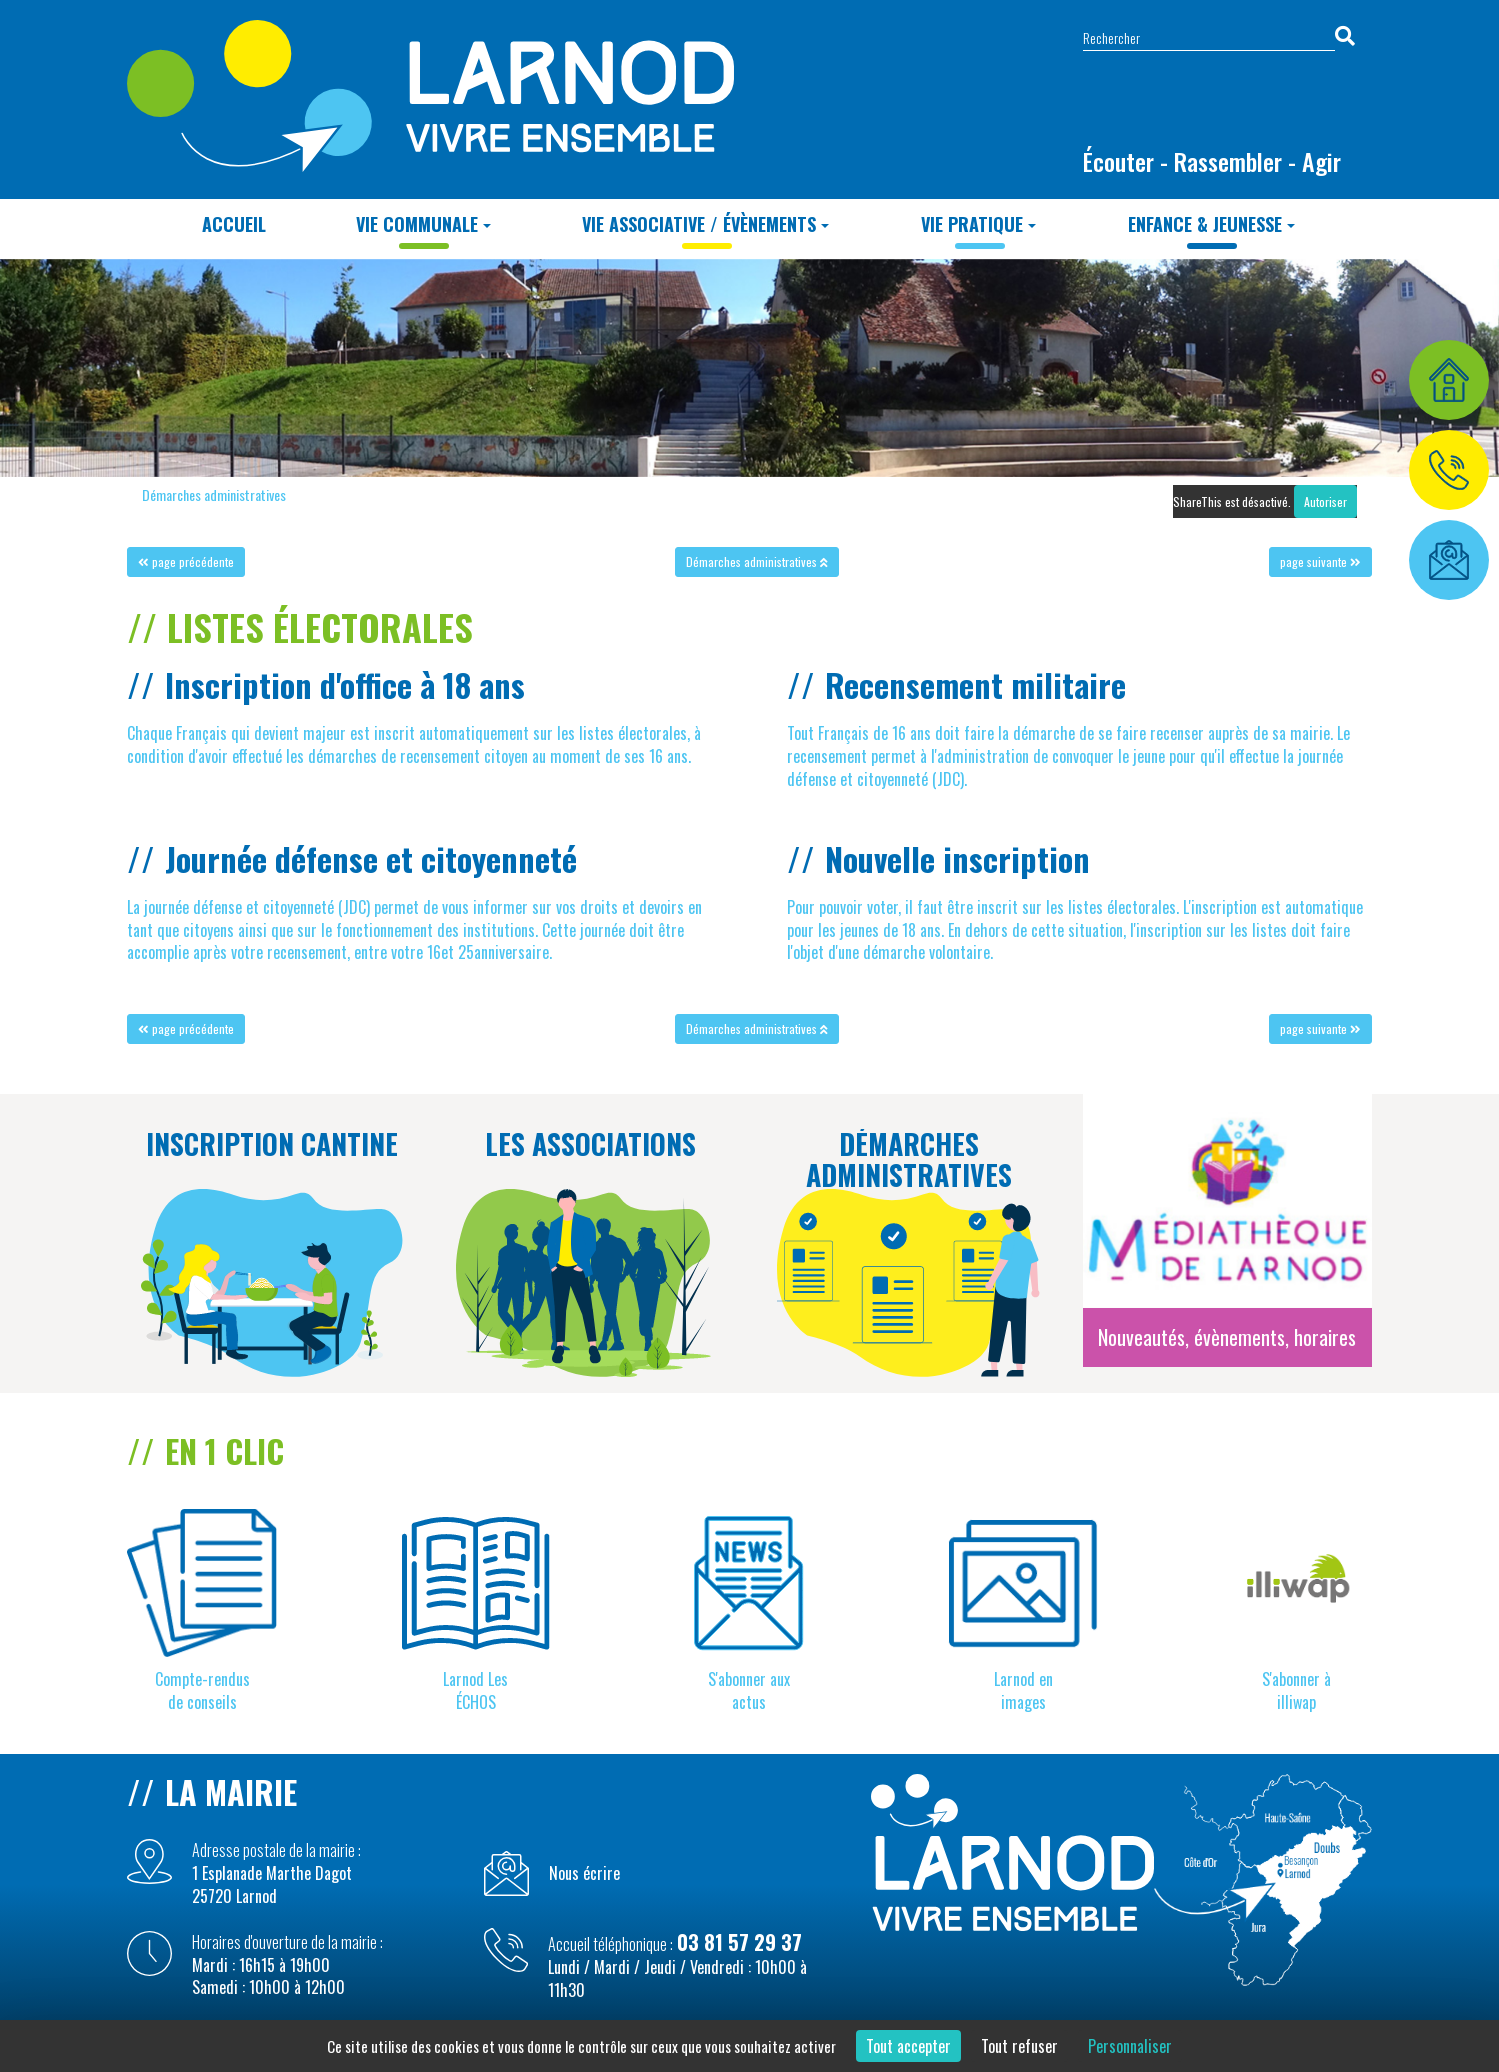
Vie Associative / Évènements (705, 224)
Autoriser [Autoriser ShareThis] (1325, 501)
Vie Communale (423, 224)
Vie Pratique (978, 224)
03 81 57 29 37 (739, 1942)
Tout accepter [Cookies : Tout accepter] (908, 2046)
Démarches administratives (214, 494)
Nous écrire (584, 1873)
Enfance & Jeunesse (1211, 224)
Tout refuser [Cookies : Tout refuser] (1019, 2046)
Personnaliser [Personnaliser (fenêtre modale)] (1130, 2046)
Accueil (234, 224)
